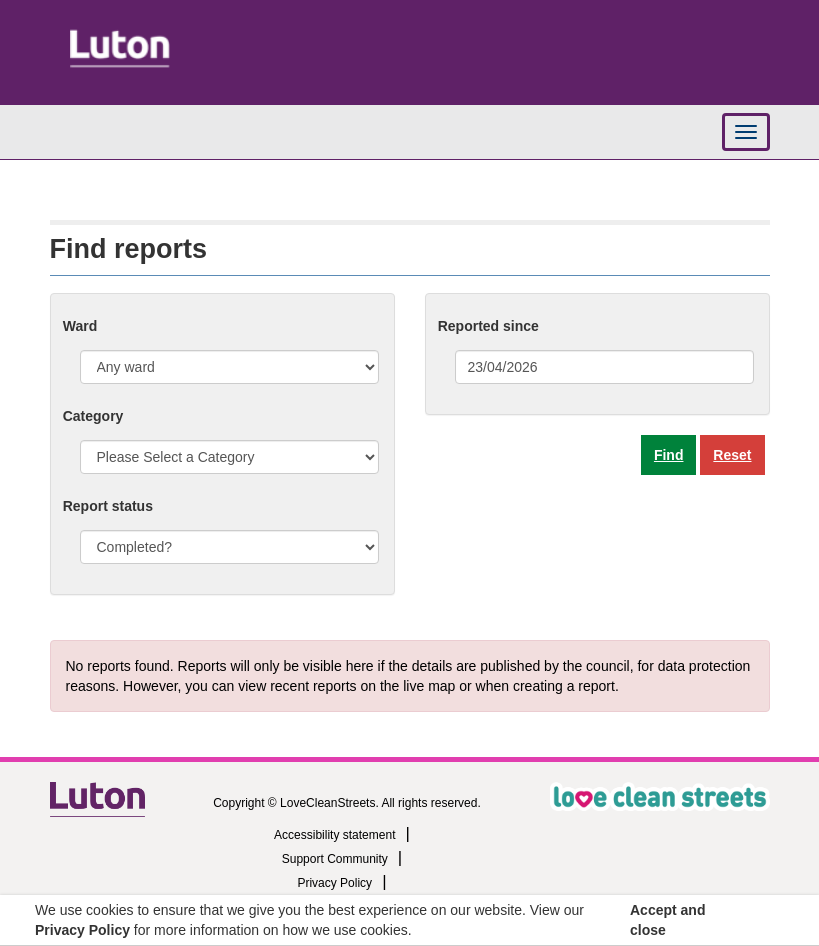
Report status (108, 506)
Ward (80, 326)
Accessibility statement (334, 835)
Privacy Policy (334, 883)
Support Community (335, 859)
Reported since (488, 326)
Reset (732, 455)
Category (93, 416)
